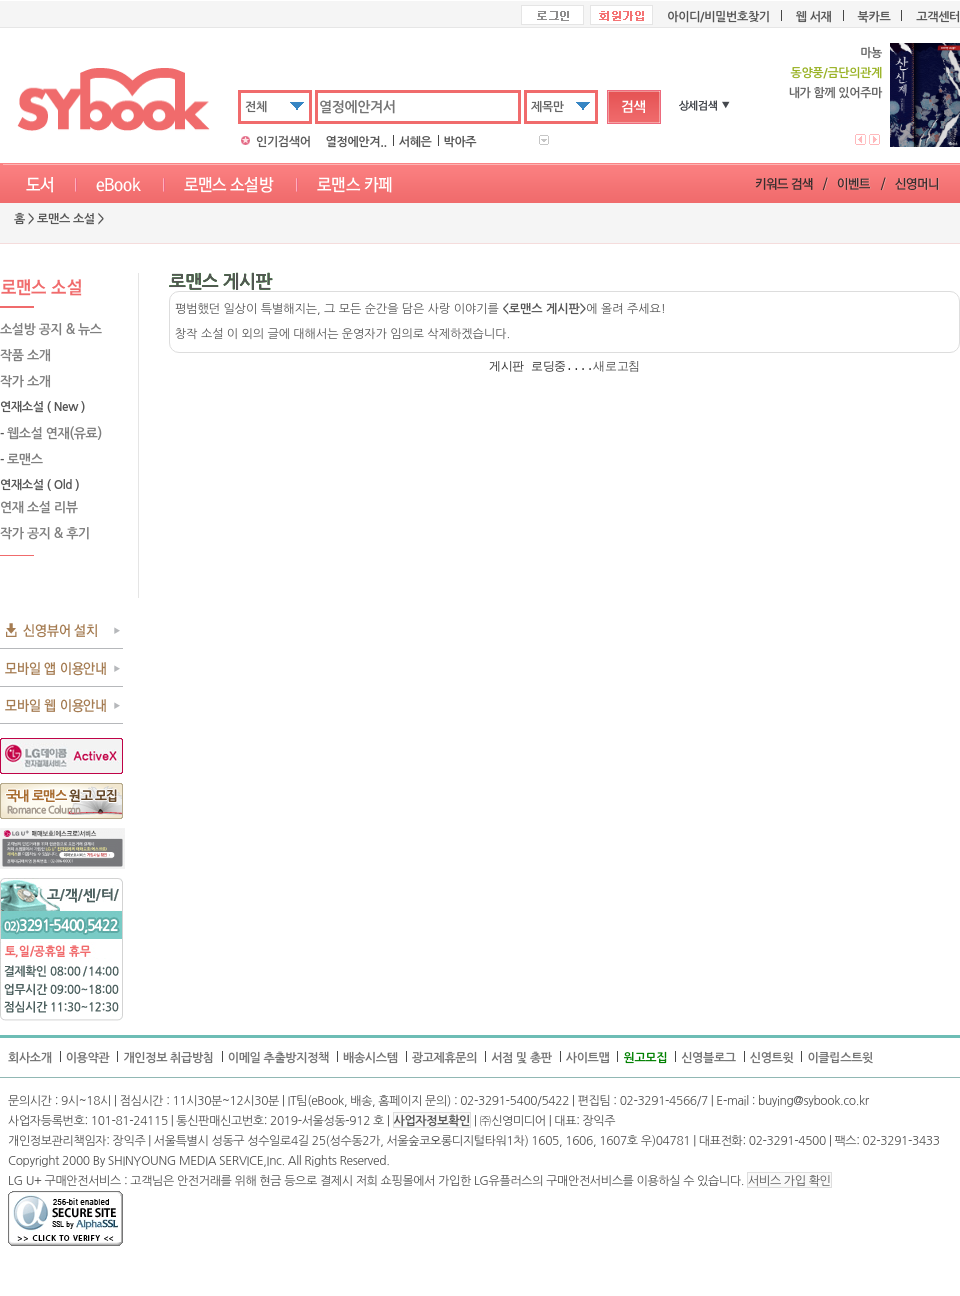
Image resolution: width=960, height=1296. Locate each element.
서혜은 (415, 142)
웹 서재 (814, 17)
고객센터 (938, 17)
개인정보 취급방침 (168, 1058)
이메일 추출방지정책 (278, 1058)
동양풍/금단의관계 (835, 73)
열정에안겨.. (356, 142)
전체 (256, 107)
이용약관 (88, 1058)
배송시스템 (370, 1058)
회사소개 (30, 1058)
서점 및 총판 (521, 1058)
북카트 (874, 17)
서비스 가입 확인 (789, 1181)
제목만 (547, 107)
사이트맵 (588, 1058)
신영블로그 (708, 1058)
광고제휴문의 (445, 1058)
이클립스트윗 (840, 1058)
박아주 (460, 142)
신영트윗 (772, 1058)
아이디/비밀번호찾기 (718, 17)
